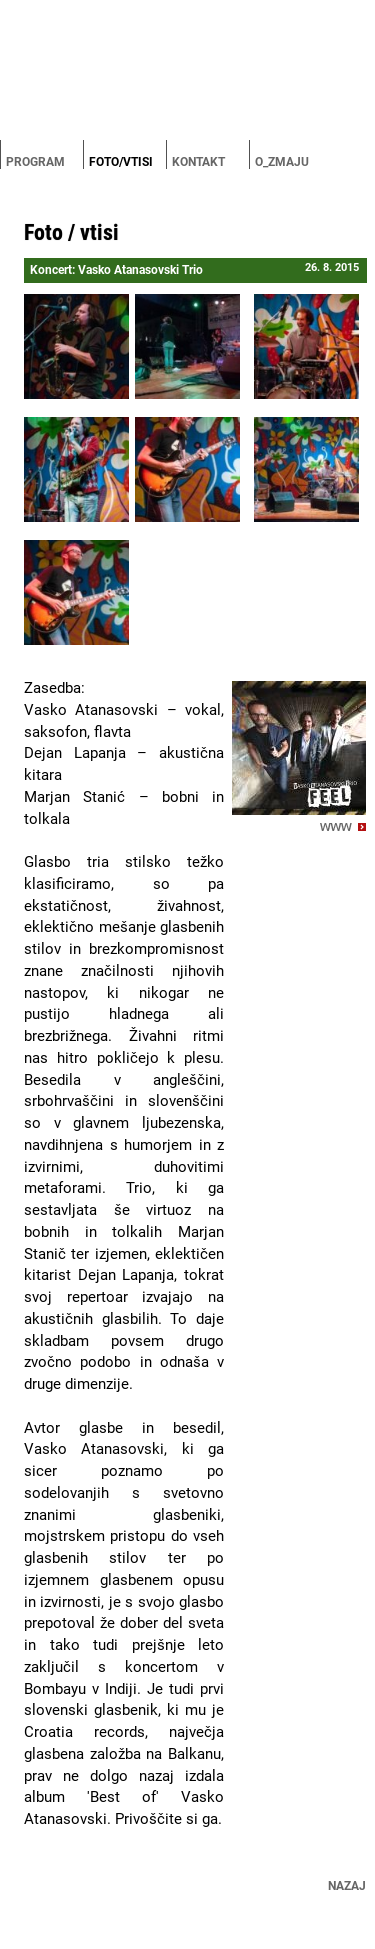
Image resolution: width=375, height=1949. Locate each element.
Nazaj (347, 1886)
